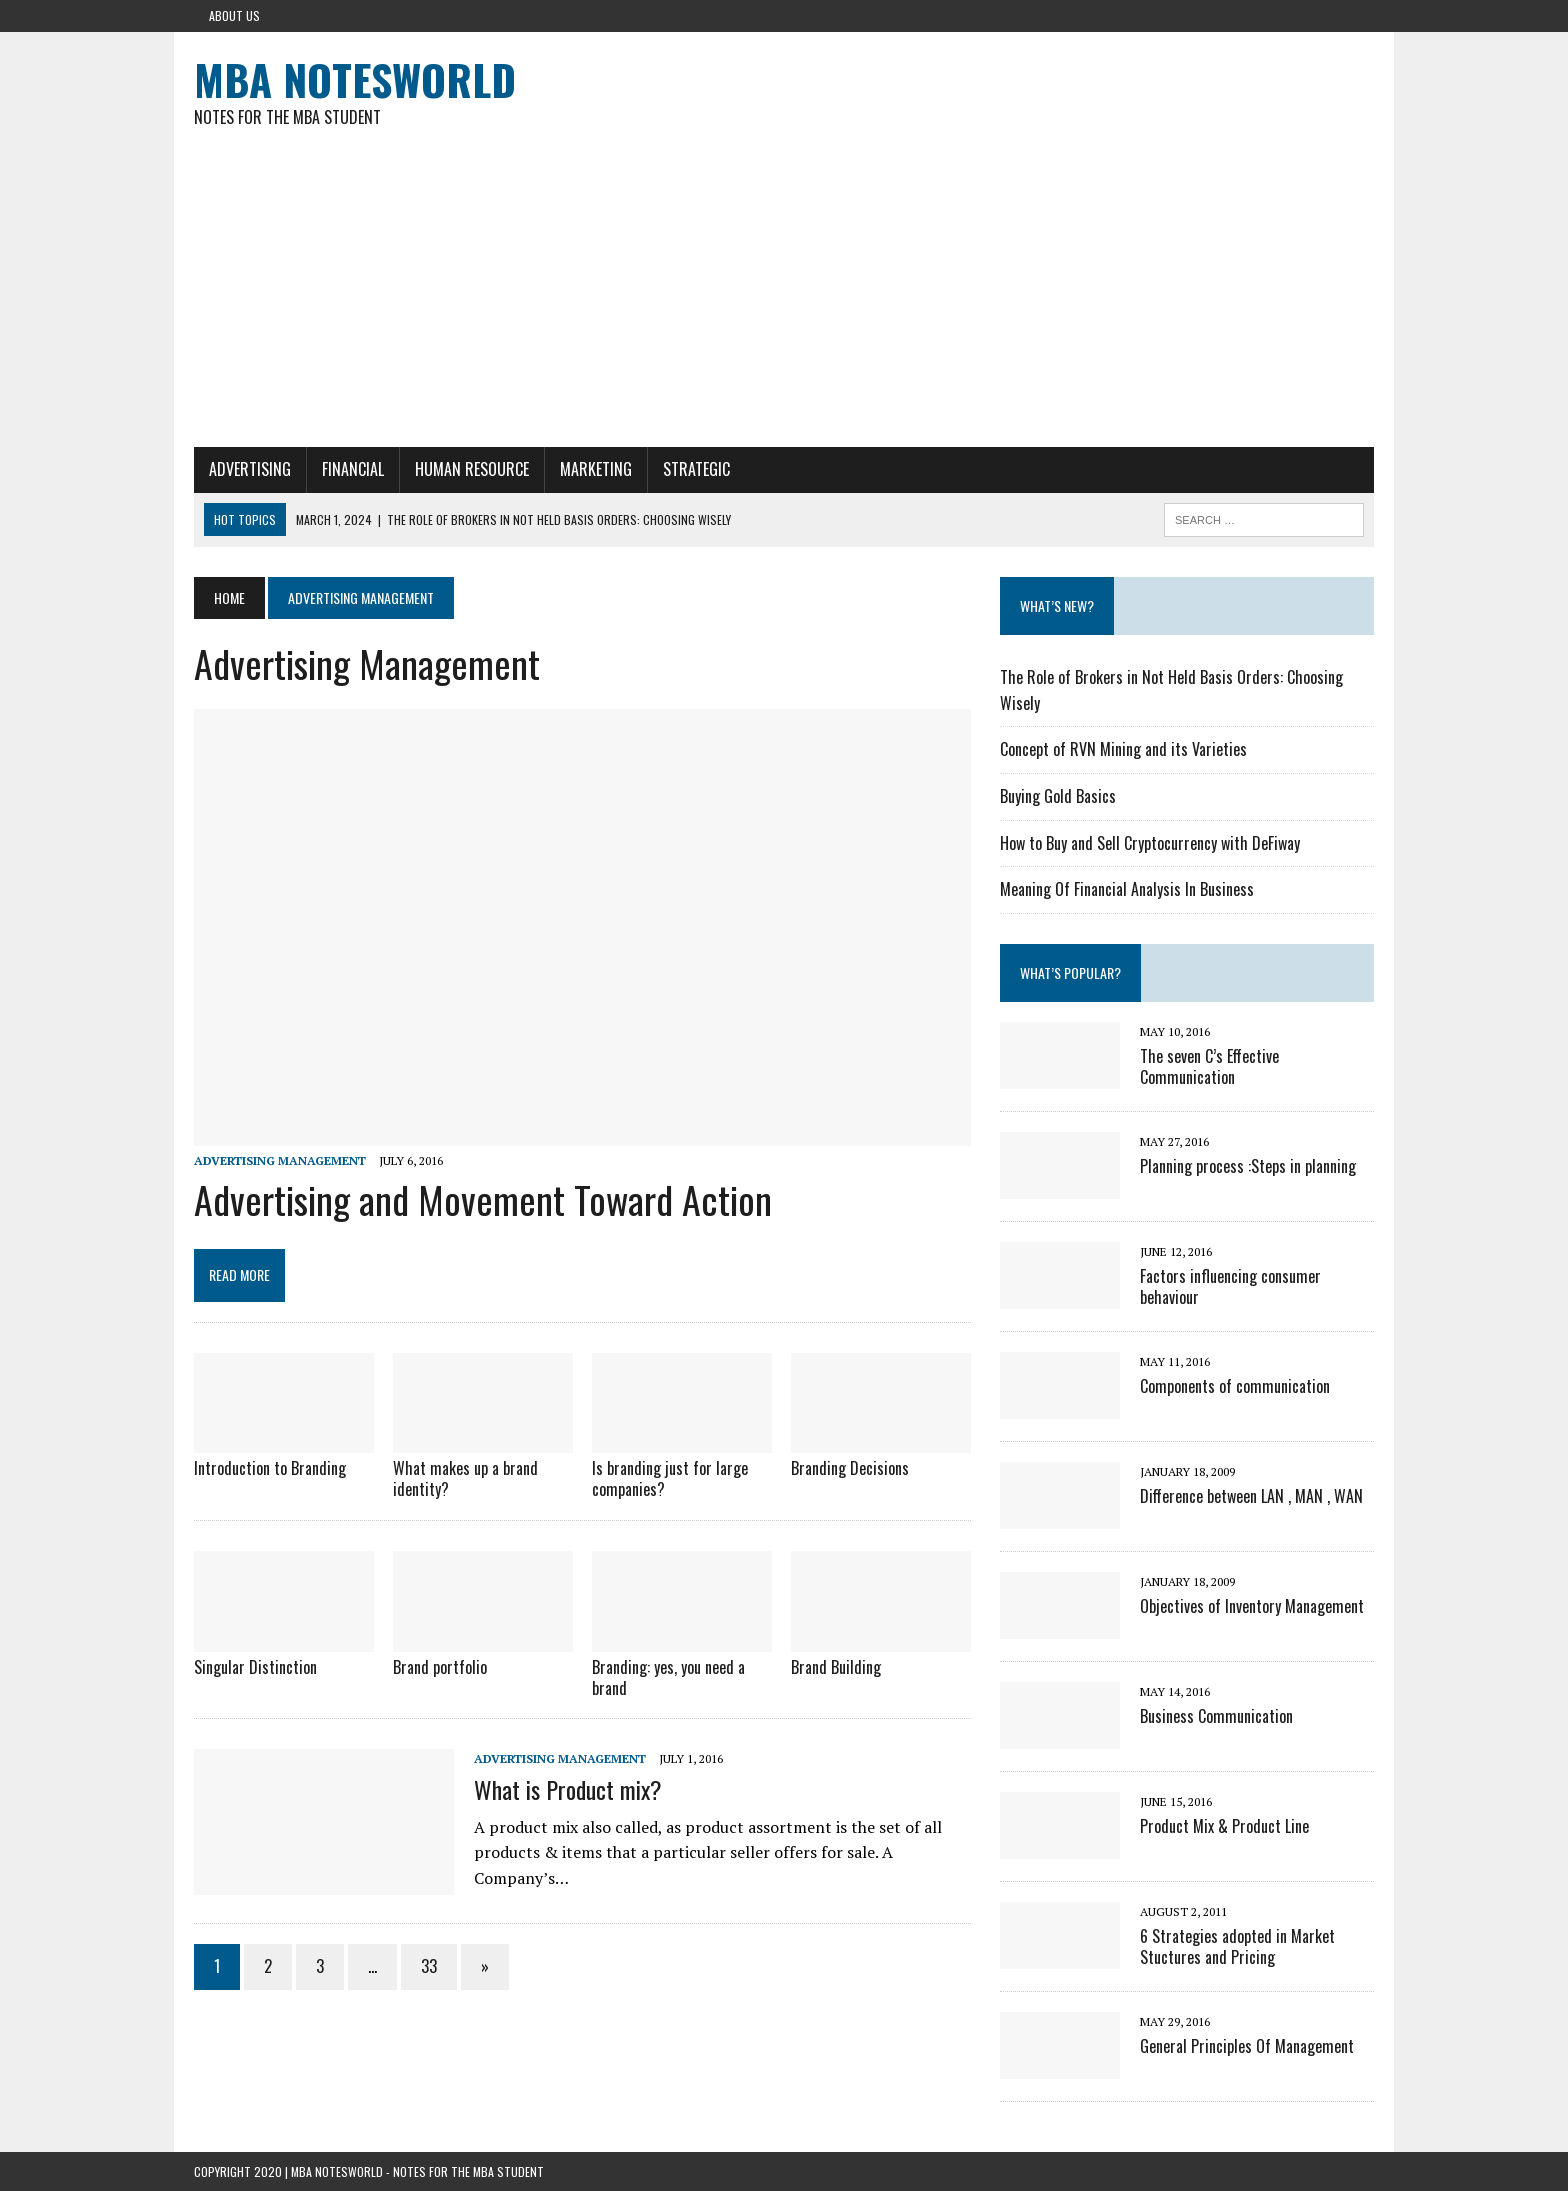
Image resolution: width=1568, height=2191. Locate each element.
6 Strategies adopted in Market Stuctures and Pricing (1237, 1946)
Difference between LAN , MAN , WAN (1251, 1496)
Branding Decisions (850, 1468)
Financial (353, 469)
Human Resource (472, 469)
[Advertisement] (784, 297)
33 (429, 1966)
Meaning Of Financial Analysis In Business (1127, 889)
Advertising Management (280, 1160)
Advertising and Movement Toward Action (483, 1199)
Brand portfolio (440, 1667)
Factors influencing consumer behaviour (1230, 1286)
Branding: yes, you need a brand (668, 1677)
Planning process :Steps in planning (1248, 1166)
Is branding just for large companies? (670, 1478)
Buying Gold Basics (1058, 796)
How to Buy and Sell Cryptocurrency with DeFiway (1150, 843)
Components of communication (1235, 1386)
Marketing (596, 469)
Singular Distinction (255, 1667)
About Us (234, 15)
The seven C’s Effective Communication (1209, 1066)
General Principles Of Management (1247, 2046)
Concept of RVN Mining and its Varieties (1123, 749)
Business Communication (1216, 1716)
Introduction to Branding (270, 1468)
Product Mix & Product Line (1224, 1826)
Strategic (696, 469)
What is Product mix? (568, 1789)
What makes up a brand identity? (465, 1478)
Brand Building (836, 1667)
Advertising (250, 469)
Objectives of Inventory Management (1252, 1606)
